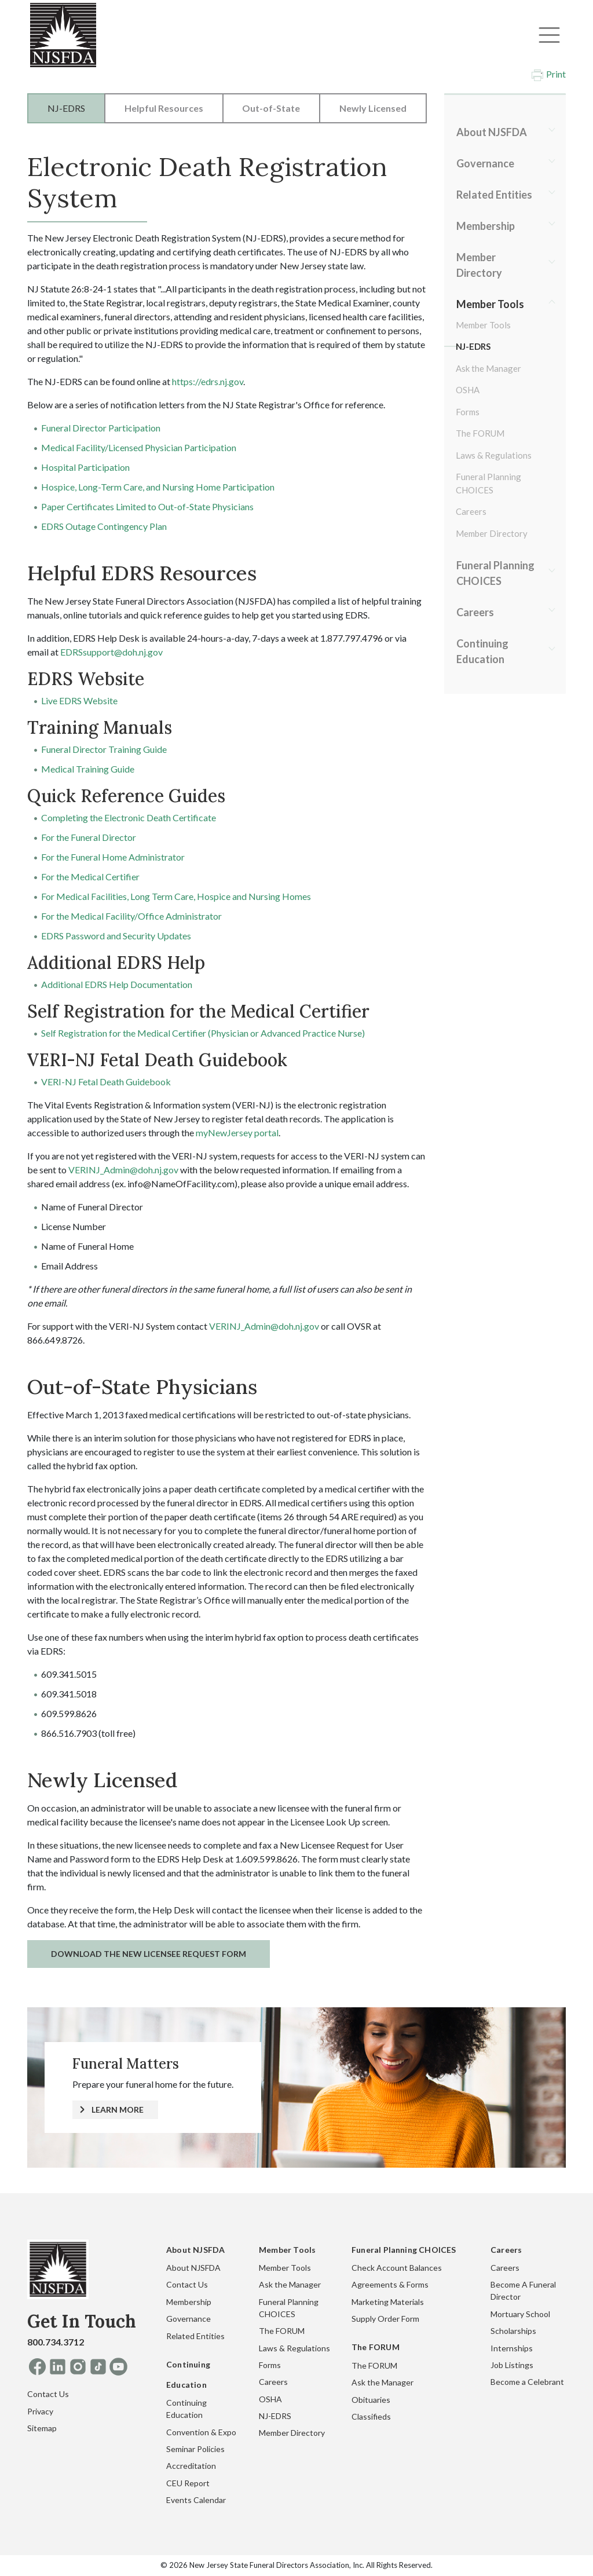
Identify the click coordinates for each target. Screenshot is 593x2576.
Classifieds (371, 2416)
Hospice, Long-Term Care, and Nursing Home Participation (157, 486)
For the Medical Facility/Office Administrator (131, 915)
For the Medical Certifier (90, 876)
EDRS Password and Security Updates (116, 935)
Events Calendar (196, 2500)
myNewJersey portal (237, 1132)
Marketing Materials (388, 2302)
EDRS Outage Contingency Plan (104, 526)
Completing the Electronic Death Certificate (128, 817)
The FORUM (480, 433)
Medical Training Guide (87, 768)
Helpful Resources (164, 108)
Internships (511, 2348)
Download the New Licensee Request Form (148, 1954)
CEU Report (188, 2483)
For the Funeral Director (88, 837)
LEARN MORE (117, 2109)
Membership (485, 225)
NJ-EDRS (66, 108)
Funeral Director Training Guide (104, 749)
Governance (485, 163)
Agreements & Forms (390, 2284)
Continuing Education (482, 651)
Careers (471, 511)
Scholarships (513, 2331)
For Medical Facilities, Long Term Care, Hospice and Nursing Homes (176, 896)
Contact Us (48, 2394)
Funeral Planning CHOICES (488, 483)
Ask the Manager (488, 368)
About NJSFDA (491, 132)
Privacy (40, 2411)
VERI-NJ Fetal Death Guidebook (106, 1081)
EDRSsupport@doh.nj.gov (111, 651)
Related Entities (494, 194)
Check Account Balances (397, 2268)
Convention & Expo (201, 2432)
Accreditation (191, 2466)
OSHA (467, 390)
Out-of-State (271, 108)
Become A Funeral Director (523, 2290)
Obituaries (371, 2400)
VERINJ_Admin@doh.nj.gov (123, 1169)
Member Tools (490, 304)
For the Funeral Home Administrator (113, 856)
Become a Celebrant (527, 2382)
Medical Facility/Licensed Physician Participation (138, 447)
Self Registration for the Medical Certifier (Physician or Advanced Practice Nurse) (203, 1032)
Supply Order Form (385, 2318)
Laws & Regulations (494, 455)
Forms (467, 412)
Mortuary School (520, 2314)
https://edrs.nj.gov (207, 381)
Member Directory (479, 265)
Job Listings (511, 2365)
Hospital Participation (85, 467)
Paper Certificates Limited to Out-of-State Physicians (147, 506)
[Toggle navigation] (549, 35)
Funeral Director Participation (100, 427)
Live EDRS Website (79, 700)
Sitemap (42, 2428)
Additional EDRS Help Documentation (116, 984)
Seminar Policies (195, 2449)
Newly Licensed (373, 108)
